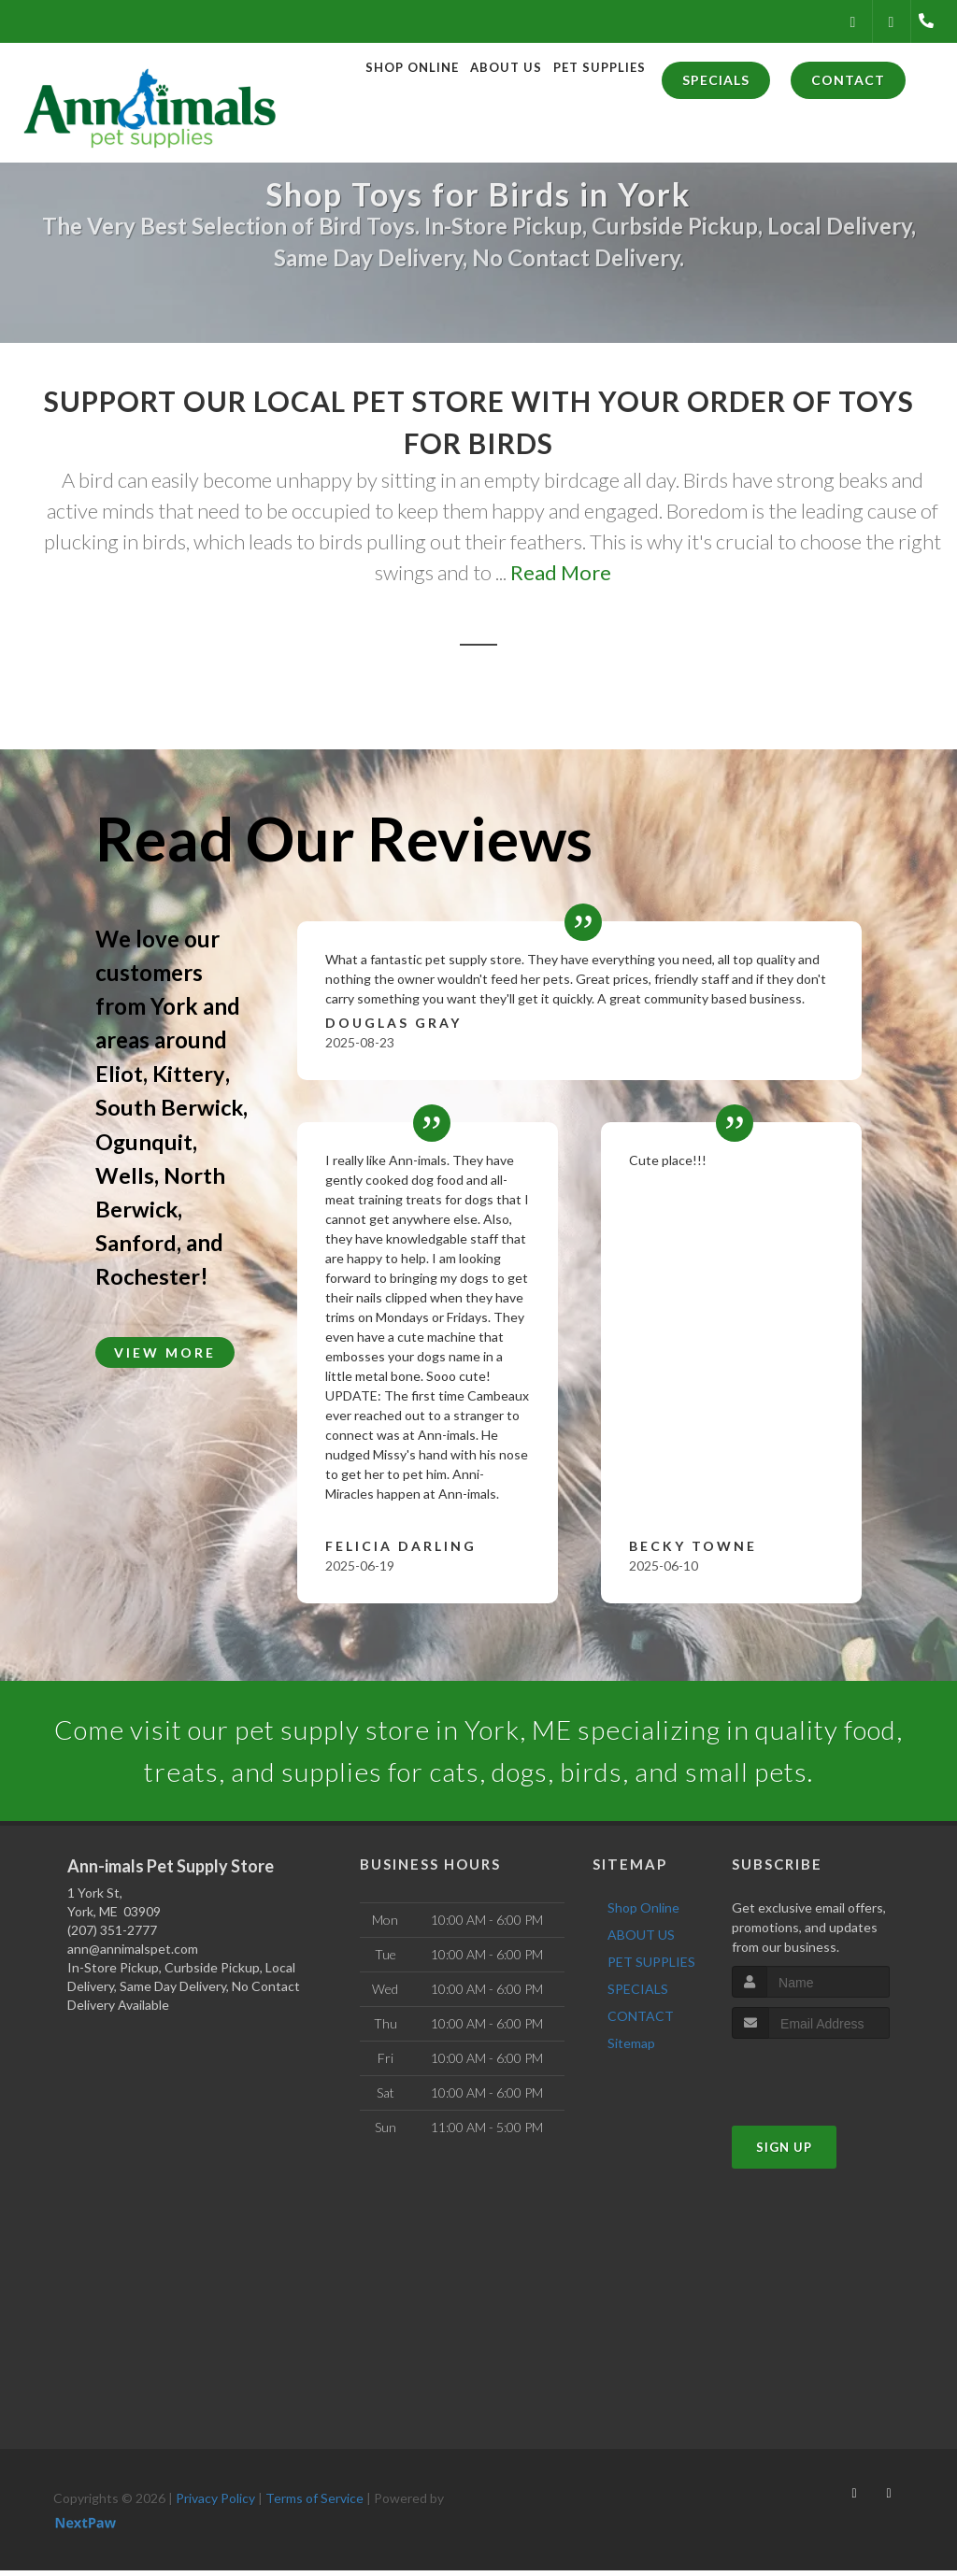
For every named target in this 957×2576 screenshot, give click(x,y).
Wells (124, 1174)
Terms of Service (314, 2504)
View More (165, 1351)
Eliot (119, 1073)
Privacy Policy (215, 2504)
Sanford (136, 1241)
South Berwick (170, 1106)
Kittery (188, 1073)
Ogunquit (144, 1140)
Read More (560, 572)
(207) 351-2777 (112, 1935)
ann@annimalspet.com (132, 1954)
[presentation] (831, 2079)
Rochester (148, 1274)
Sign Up (784, 2152)
